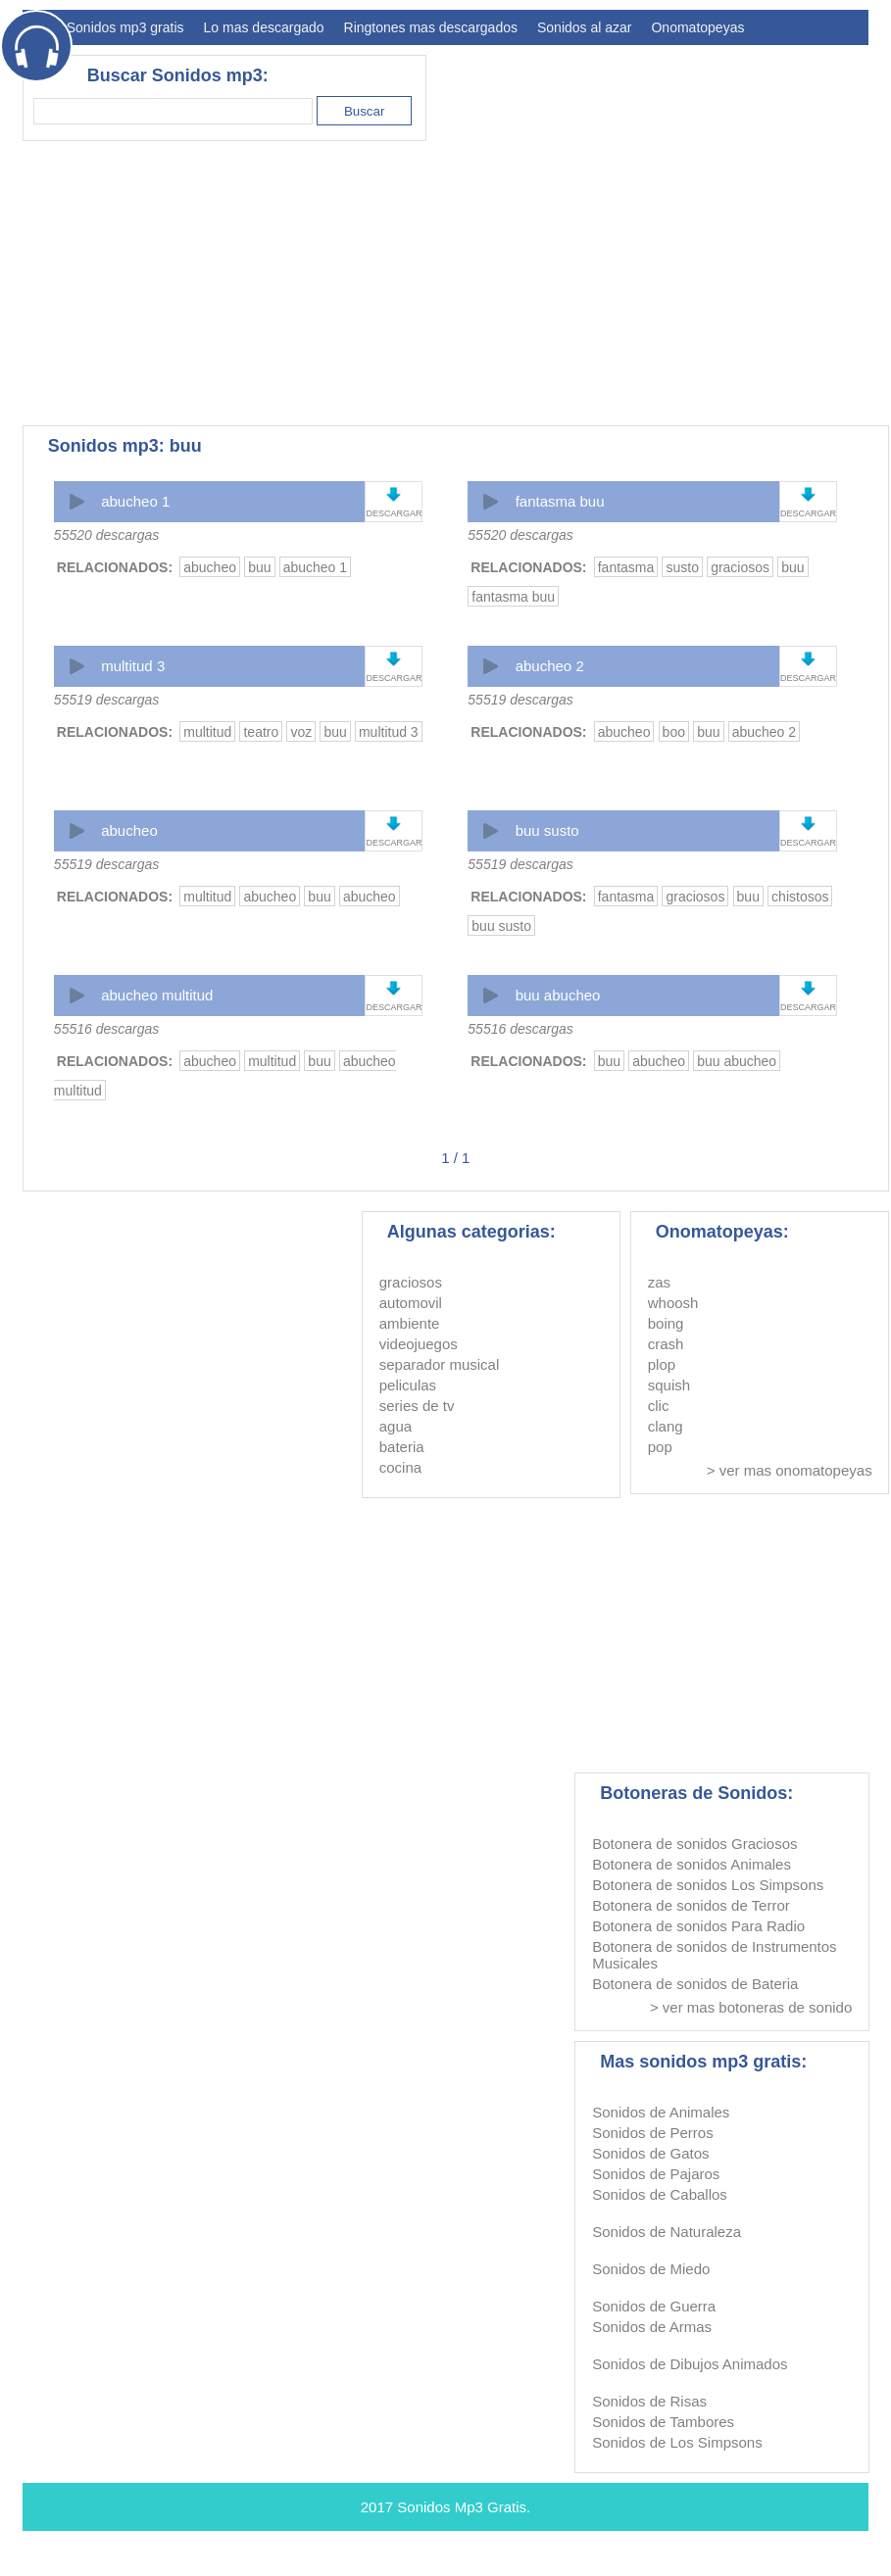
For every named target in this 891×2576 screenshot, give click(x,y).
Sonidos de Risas (649, 2401)
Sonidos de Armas (652, 2326)
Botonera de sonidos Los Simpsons (707, 1884)
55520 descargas (106, 535)
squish (669, 1385)
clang (665, 1426)
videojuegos (418, 1344)
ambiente (409, 1323)
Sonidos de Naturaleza (666, 2231)
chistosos (799, 896)
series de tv (417, 1405)
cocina (400, 1467)
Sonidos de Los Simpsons (677, 2442)
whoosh (673, 1302)
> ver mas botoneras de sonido (751, 2007)
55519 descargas (106, 699)
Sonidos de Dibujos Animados (689, 2364)
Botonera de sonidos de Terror (691, 1905)
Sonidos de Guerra (654, 2306)
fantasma (626, 567)
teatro (260, 732)
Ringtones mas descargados (431, 27)
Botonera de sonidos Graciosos (694, 1843)
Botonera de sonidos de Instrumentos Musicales (714, 1954)
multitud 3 (133, 665)
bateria (401, 1446)
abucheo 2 (550, 665)
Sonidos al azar (584, 27)
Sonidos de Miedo (651, 2268)
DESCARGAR (393, 513)
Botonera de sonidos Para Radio (698, 1926)
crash (666, 1344)
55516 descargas (106, 1029)
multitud (207, 732)
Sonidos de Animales (660, 2112)
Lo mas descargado (264, 27)
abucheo (209, 567)
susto (682, 567)
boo (674, 732)
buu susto (547, 830)
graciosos (740, 567)
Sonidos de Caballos (659, 2194)
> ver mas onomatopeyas (789, 1470)
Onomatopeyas (697, 27)
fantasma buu (560, 501)
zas (659, 1282)
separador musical (439, 1364)
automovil (410, 1302)
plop (661, 1364)
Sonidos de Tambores (663, 2421)
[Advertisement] (312, 283)
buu (259, 567)
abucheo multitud (157, 995)
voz (301, 732)
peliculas (407, 1385)
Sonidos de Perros (652, 2132)
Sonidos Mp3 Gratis (461, 2507)
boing (666, 1323)
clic (658, 1405)
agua (395, 1426)
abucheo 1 (135, 501)
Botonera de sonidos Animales (691, 1864)
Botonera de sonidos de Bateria (695, 1983)
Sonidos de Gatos (650, 2153)
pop (660, 1446)
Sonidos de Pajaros (655, 2173)
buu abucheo (558, 995)
